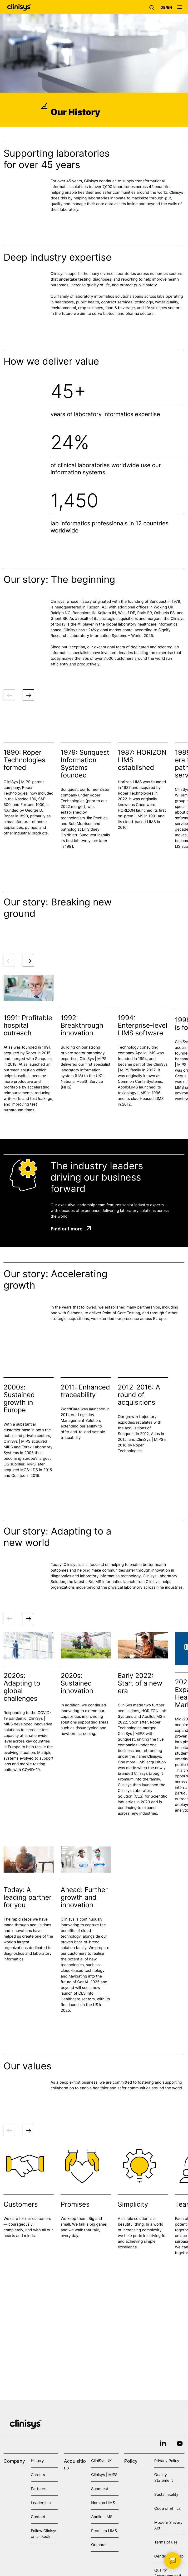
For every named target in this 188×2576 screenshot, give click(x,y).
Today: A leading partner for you (28, 1897)
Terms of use (166, 2542)
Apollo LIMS (101, 2516)
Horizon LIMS (103, 2502)
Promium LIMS (104, 2530)
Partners (38, 2488)
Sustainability (166, 2494)
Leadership (41, 2502)
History (37, 2460)
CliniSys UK (101, 2460)
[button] (153, 7)
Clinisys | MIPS (104, 2474)
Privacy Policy (166, 2460)
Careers (38, 2474)
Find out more (71, 1229)
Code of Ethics (167, 2508)
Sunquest (99, 2488)
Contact (38, 2516)
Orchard (98, 2544)
